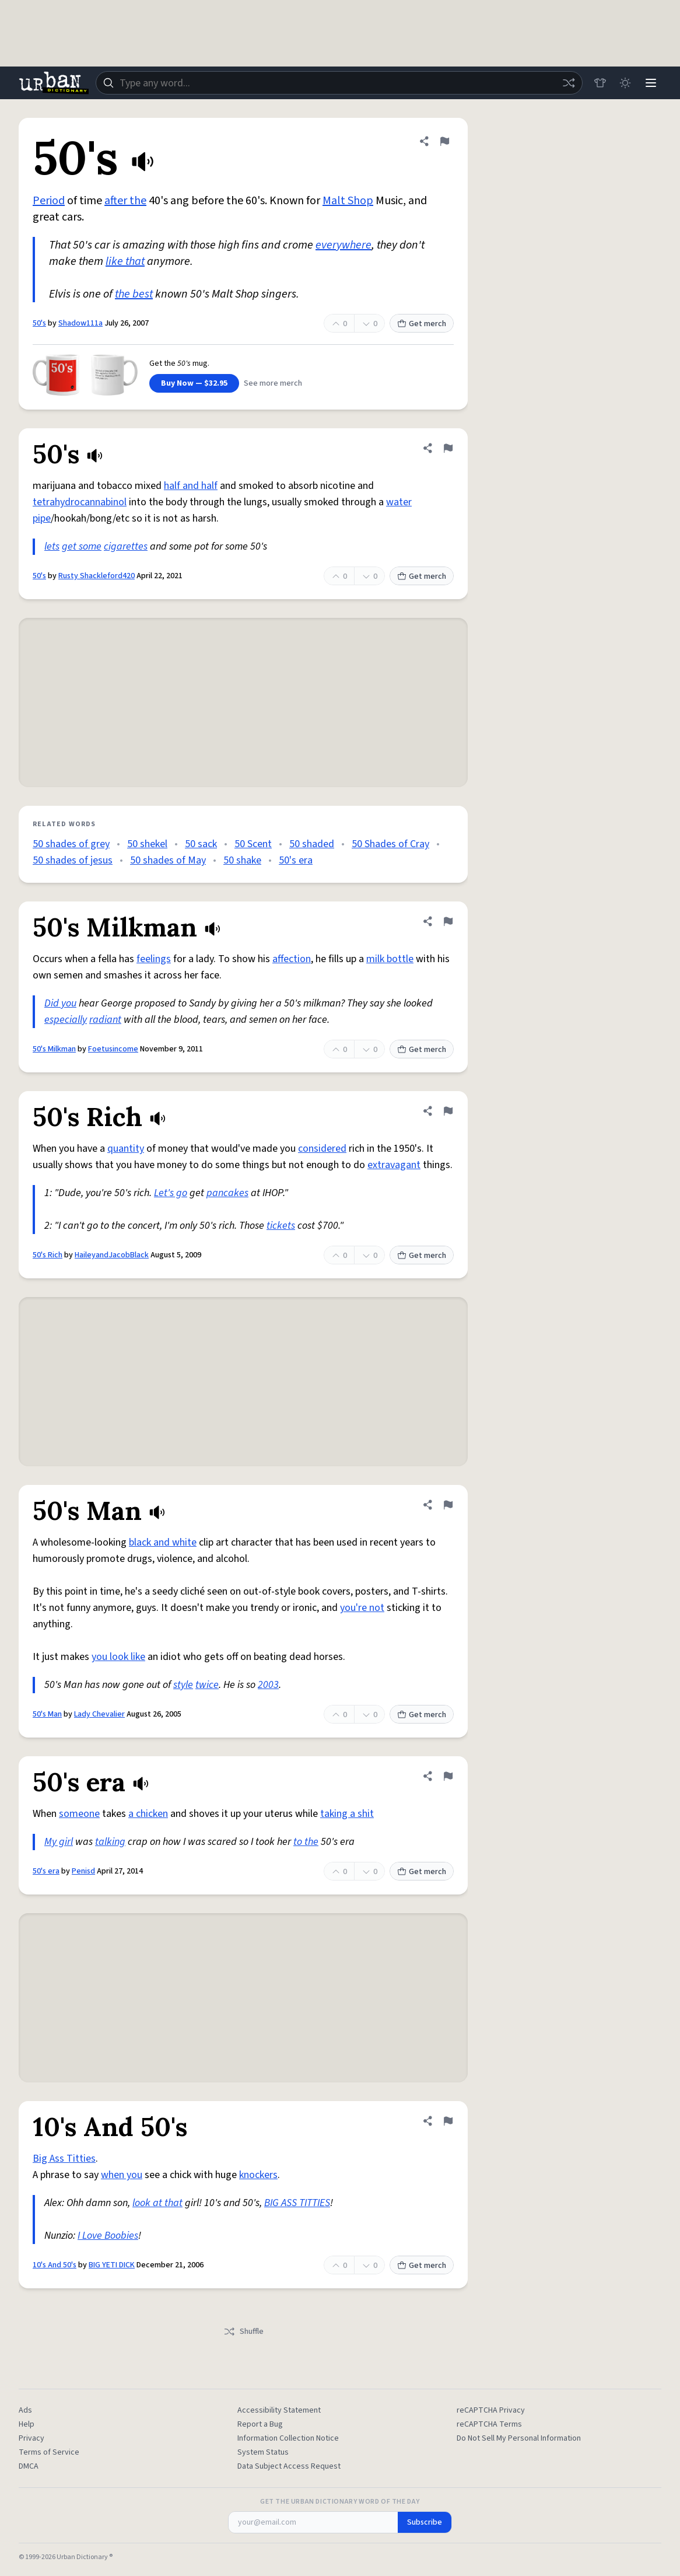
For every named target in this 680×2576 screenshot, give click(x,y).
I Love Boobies (108, 2235)
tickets (281, 1225)
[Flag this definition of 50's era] (448, 1776)
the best (134, 294)
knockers (258, 2175)
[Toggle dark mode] (625, 82)
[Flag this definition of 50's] (444, 141)
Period (49, 201)
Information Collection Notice (288, 2438)
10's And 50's (54, 2265)
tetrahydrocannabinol (80, 502)
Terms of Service (49, 2452)
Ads (25, 2410)
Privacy (31, 2438)
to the (305, 1841)
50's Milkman (54, 1049)
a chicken (148, 1813)
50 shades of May (168, 860)
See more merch (273, 383)
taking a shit (347, 1813)
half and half (191, 485)
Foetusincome (113, 1049)
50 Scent (253, 844)
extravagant (393, 1165)
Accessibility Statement (279, 2410)
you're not (362, 1607)
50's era (296, 860)
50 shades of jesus (73, 860)
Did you (60, 1003)
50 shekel (147, 844)
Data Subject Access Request (289, 2466)
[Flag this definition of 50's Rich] (448, 1111)
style (183, 1684)
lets (51, 546)
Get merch (421, 324)
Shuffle (243, 2331)
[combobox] (339, 83)
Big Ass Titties (64, 2158)
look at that (157, 2203)
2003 (268, 1684)
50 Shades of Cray (390, 844)
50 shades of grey (71, 844)
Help (26, 2424)
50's (39, 323)
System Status (263, 2452)
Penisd (83, 1871)
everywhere (343, 245)
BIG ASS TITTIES (297, 2203)
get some (81, 546)
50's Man (47, 1714)
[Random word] (568, 83)
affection (291, 959)
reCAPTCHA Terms (489, 2424)
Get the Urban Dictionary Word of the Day (340, 2502)
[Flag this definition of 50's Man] (448, 1504)
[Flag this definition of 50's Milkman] (448, 921)
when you (121, 2175)
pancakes (227, 1193)
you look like (118, 1656)
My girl (58, 1841)
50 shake (242, 860)
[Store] (599, 82)
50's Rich (47, 1255)
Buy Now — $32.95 (194, 383)
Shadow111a (80, 323)
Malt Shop (348, 201)
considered (322, 1148)
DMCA (28, 2466)
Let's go (170, 1193)
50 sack (201, 844)
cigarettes (126, 546)
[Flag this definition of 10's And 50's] (448, 2121)
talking (110, 1841)
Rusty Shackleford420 (96, 576)
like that (125, 261)
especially (65, 1019)
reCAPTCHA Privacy (491, 2410)
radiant (105, 1019)
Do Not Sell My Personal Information (519, 2438)
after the (125, 201)
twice (207, 1684)
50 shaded (311, 844)
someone (79, 1813)
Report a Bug (260, 2424)
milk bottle (389, 959)
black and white (163, 1542)
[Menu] (650, 82)
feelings (153, 959)
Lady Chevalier (99, 1714)
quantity (125, 1148)
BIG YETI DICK (112, 2265)
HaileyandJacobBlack (112, 1255)
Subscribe (424, 2522)
